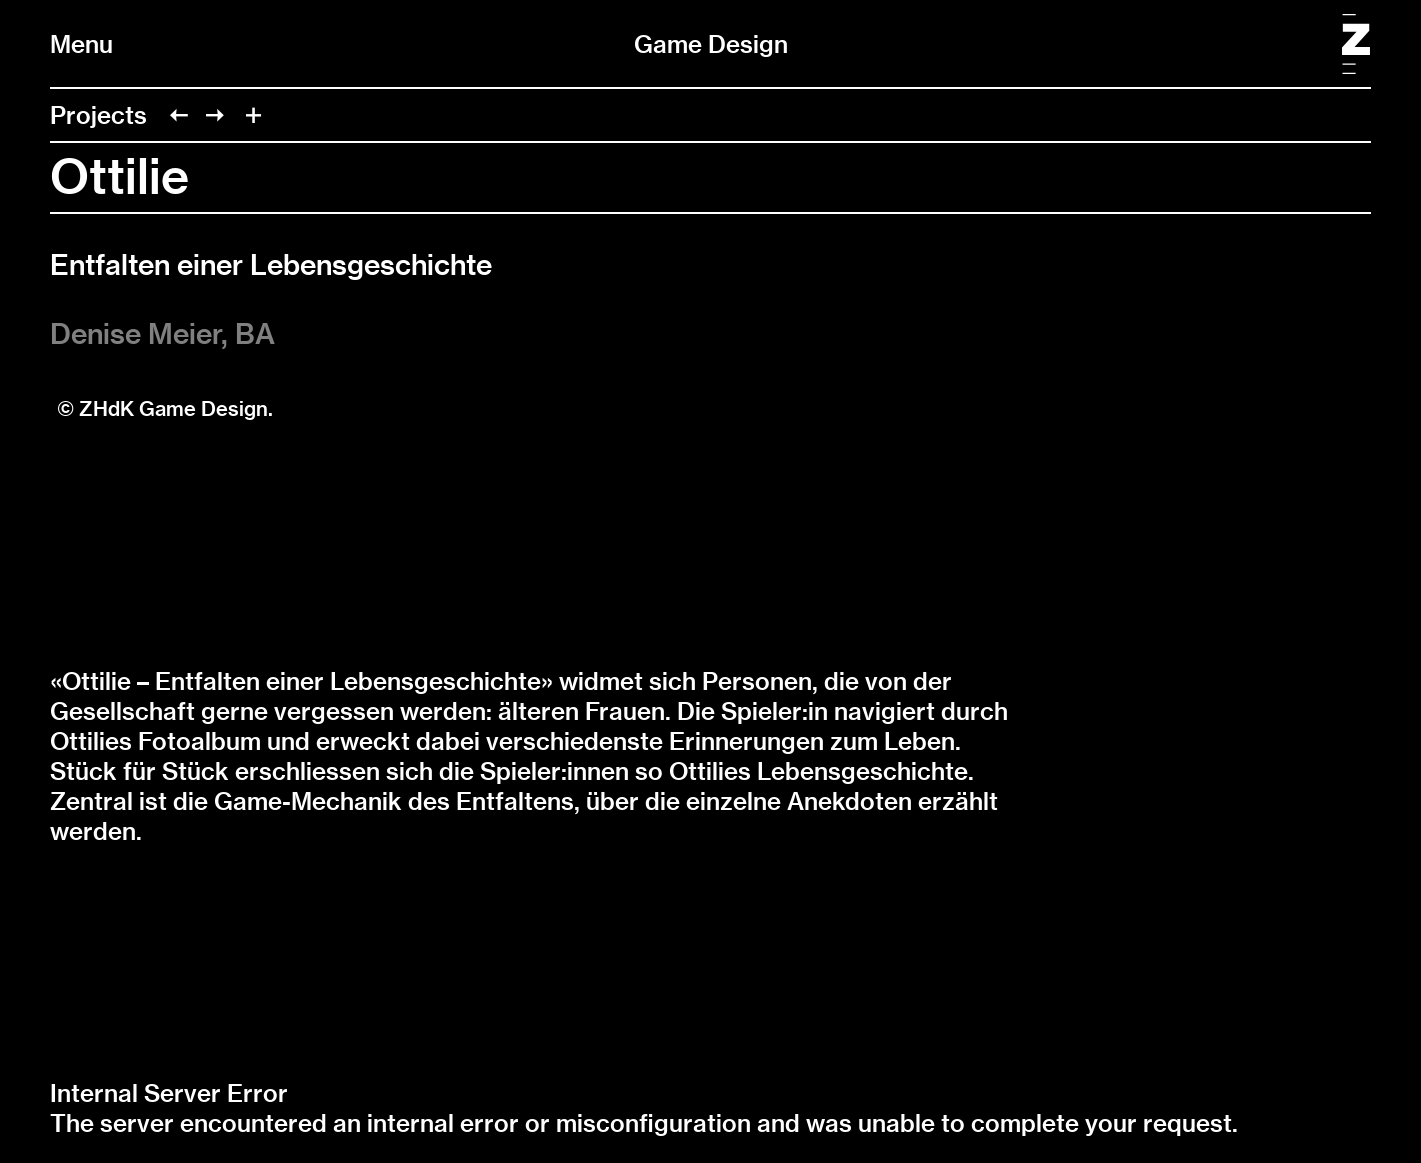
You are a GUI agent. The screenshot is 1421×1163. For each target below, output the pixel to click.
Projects (98, 115)
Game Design (711, 44)
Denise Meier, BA (162, 333)
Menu (81, 44)
